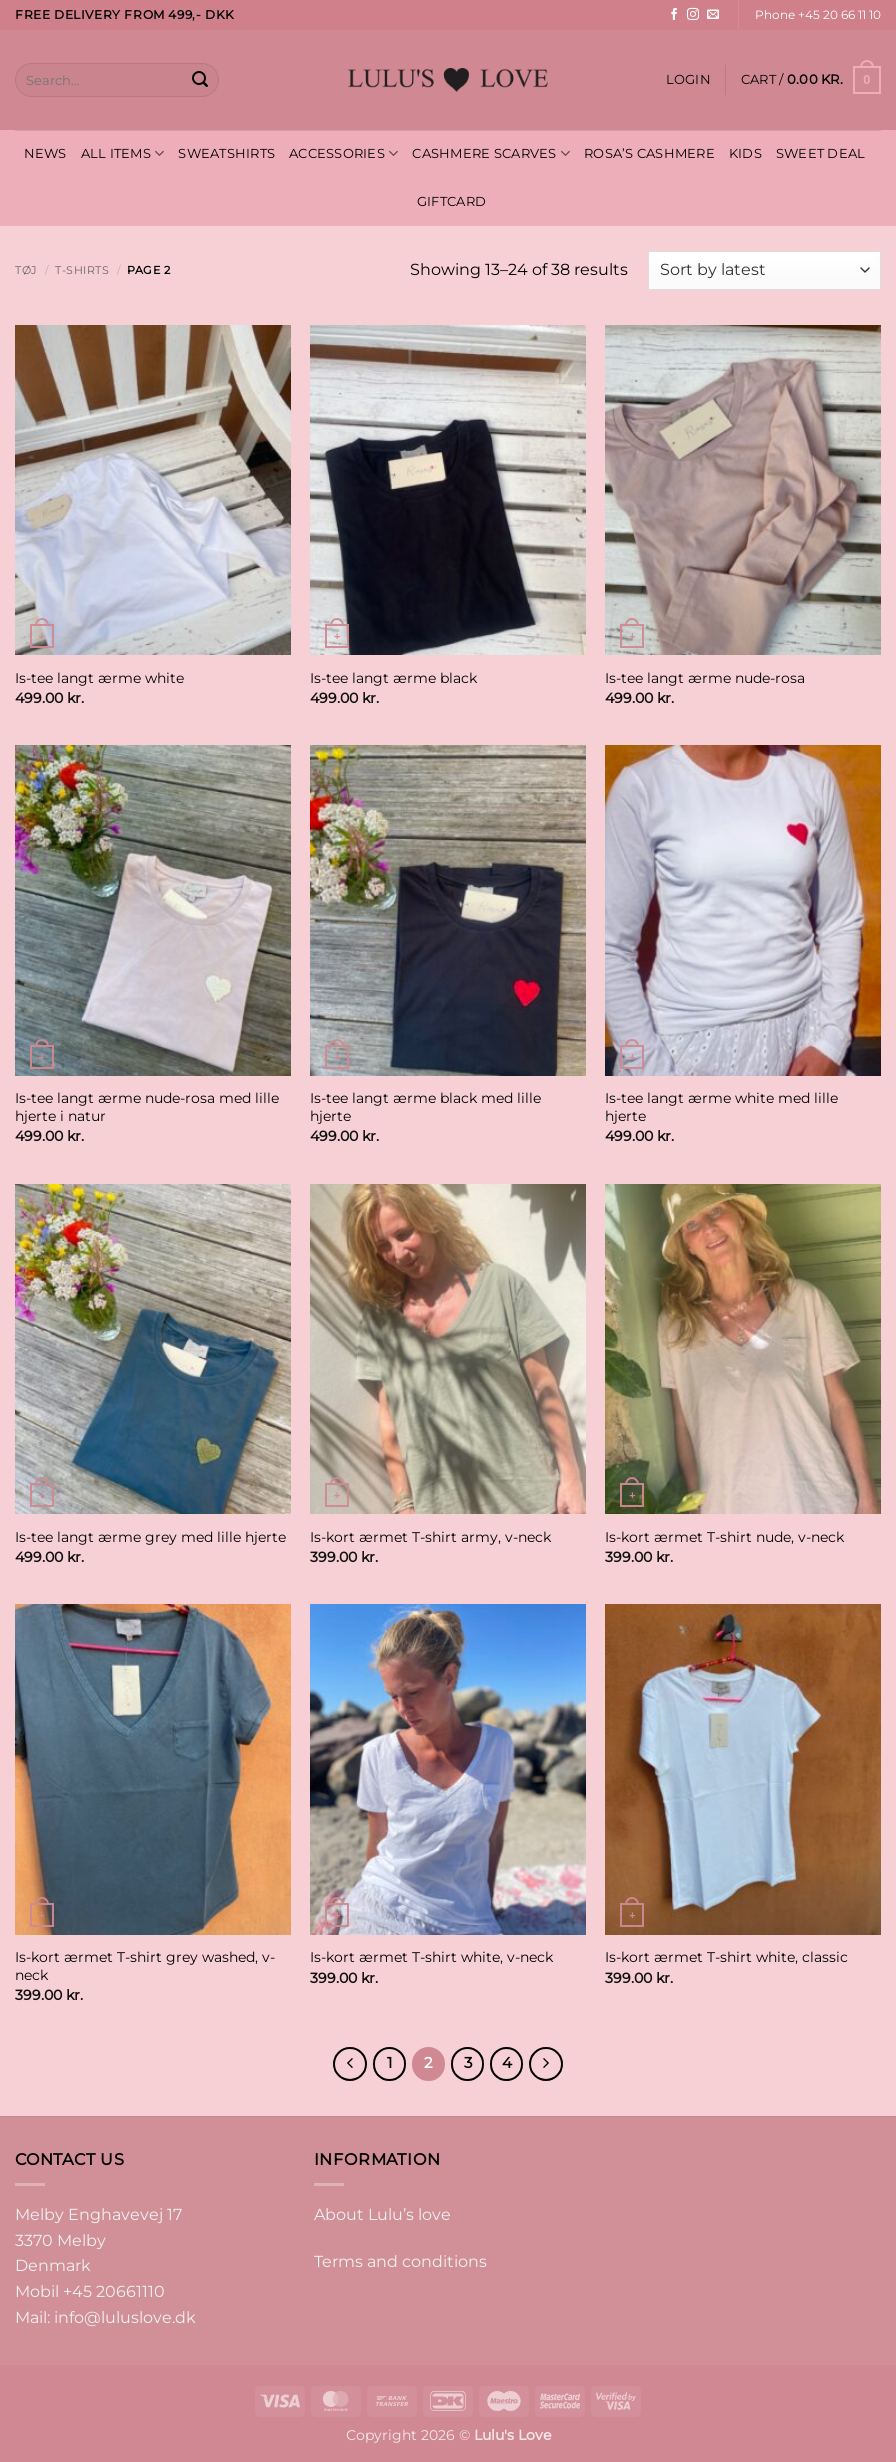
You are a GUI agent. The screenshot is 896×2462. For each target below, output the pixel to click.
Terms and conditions (400, 2261)
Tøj (26, 270)
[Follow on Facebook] (674, 15)
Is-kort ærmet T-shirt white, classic (726, 1957)
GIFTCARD (451, 201)
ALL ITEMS (123, 153)
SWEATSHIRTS (226, 153)
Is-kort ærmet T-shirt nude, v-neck (724, 1537)
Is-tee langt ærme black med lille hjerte (425, 1107)
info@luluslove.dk (125, 2317)
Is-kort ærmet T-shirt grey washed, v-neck (145, 1966)
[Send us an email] (713, 15)
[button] (688, 80)
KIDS (745, 153)
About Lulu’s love (382, 2214)
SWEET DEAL (821, 153)
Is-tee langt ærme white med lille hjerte (721, 1107)
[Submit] (200, 80)
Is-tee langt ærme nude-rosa (705, 678)
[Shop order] (764, 270)
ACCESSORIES (343, 153)
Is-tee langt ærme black (393, 678)
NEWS (45, 153)
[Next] (546, 2064)
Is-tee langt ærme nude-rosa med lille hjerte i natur (147, 1107)
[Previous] (350, 2064)
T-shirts (82, 270)
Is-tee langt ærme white (99, 678)
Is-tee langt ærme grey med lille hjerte (150, 1537)
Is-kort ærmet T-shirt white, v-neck (431, 1957)
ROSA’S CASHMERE (649, 153)
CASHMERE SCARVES (491, 153)
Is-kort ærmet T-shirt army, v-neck (430, 1537)
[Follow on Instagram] (693, 15)
